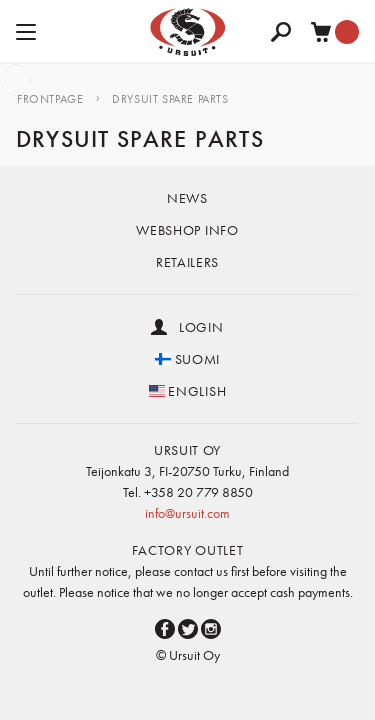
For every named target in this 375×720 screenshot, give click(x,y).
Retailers (187, 262)
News (187, 198)
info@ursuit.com (187, 513)
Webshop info (187, 230)
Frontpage (50, 99)
